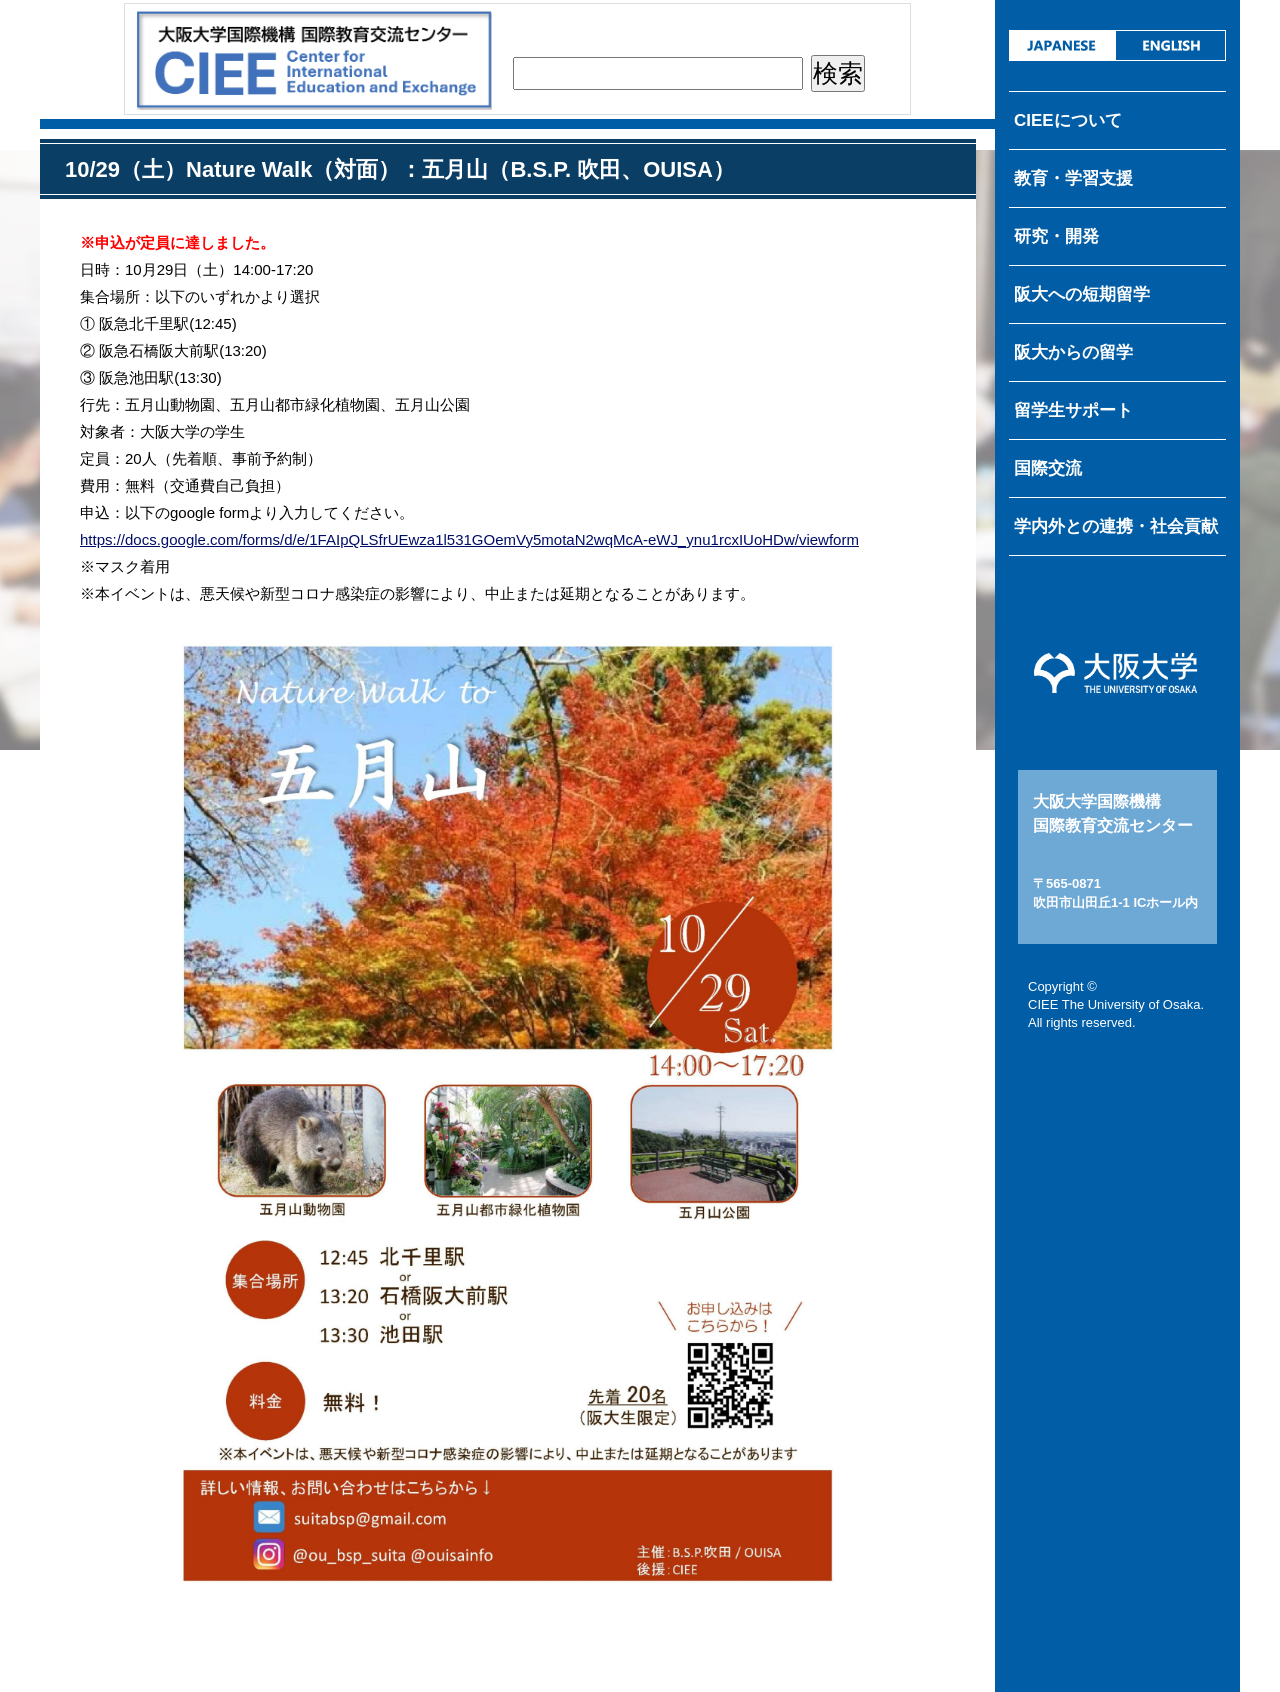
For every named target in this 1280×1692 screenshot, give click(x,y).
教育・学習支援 (1073, 178)
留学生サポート (1073, 410)
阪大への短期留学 (1082, 294)
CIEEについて (1068, 120)
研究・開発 (1056, 236)
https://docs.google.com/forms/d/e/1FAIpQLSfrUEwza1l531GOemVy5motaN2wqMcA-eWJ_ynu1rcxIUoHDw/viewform (469, 539)
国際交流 (1048, 468)
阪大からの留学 (1073, 352)
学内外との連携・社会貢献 (1116, 526)
